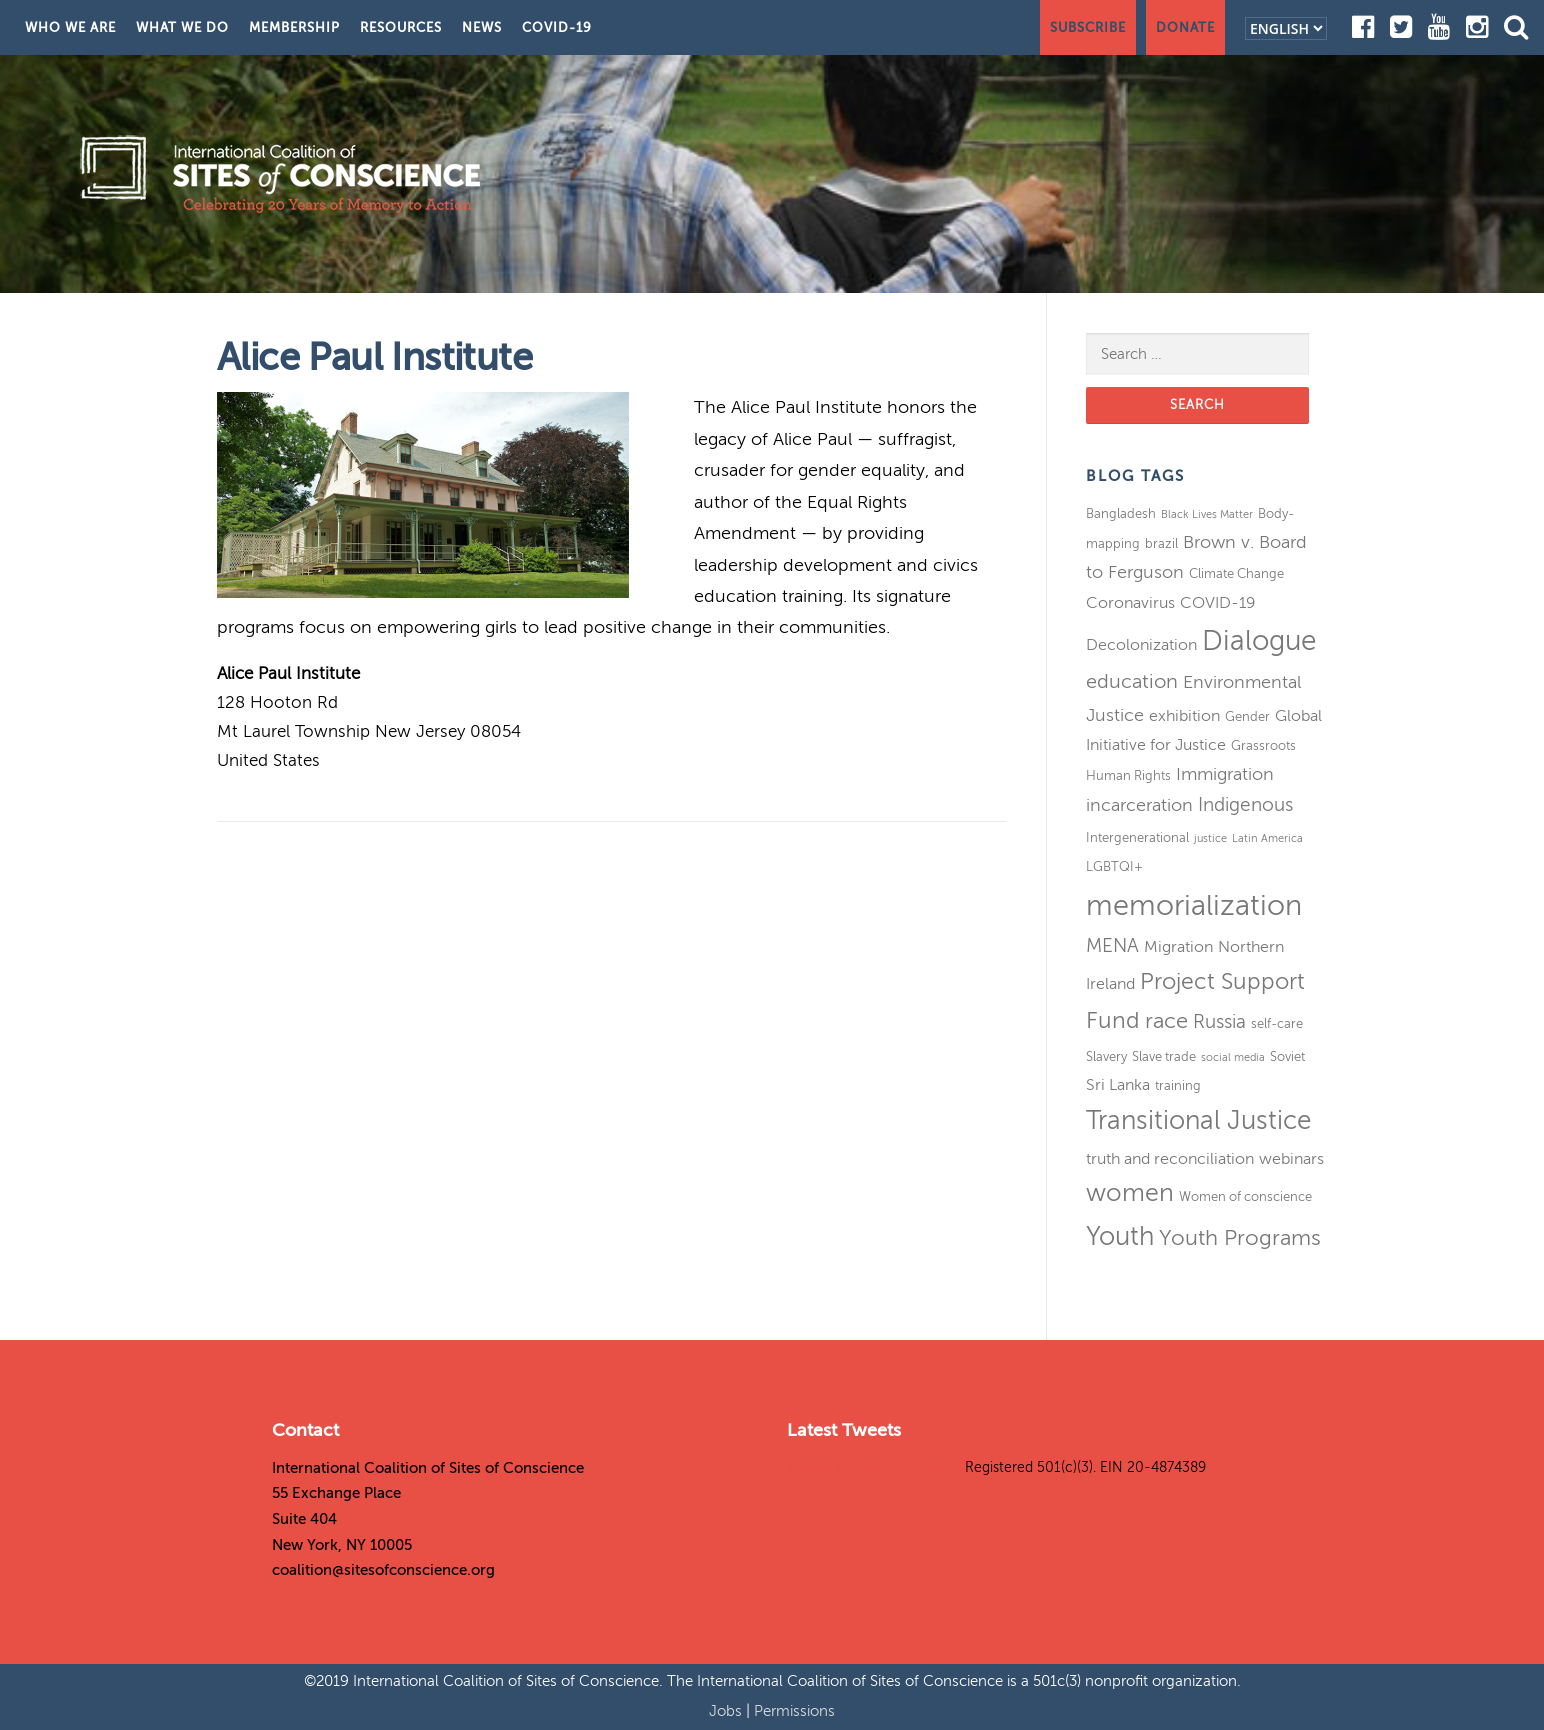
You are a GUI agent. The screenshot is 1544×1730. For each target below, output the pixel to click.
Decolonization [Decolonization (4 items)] (1141, 645)
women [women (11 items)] (1130, 1193)
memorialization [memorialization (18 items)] (1194, 905)
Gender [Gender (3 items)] (1247, 716)
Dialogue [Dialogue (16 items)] (1259, 640)
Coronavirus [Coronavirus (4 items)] (1130, 603)
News (482, 27)
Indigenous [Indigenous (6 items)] (1245, 804)
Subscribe (1088, 27)
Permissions (794, 1711)
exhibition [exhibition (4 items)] (1184, 716)
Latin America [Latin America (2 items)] (1267, 838)
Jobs (727, 1711)
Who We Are (70, 27)
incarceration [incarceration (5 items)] (1139, 805)
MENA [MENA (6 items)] (1112, 945)
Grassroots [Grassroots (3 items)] (1263, 745)
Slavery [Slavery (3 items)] (1106, 1056)
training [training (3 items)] (1178, 1085)
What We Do (182, 27)
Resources (401, 27)
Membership (294, 27)
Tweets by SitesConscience (874, 1467)
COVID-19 (557, 27)
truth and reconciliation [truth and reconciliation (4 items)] (1170, 1159)
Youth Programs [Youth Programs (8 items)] (1240, 1238)
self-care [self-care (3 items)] (1277, 1023)
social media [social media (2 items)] (1233, 1057)
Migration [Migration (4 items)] (1178, 947)
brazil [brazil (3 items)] (1161, 543)
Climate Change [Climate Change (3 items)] (1236, 573)
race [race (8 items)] (1166, 1021)
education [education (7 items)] (1132, 681)
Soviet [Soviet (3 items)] (1287, 1056)
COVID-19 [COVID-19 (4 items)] (1218, 603)
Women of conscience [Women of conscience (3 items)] (1245, 1196)
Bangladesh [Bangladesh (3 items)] (1121, 513)
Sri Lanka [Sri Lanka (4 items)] (1118, 1085)
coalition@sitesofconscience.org (383, 1570)
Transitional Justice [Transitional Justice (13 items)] (1198, 1120)
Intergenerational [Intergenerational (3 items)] (1137, 837)
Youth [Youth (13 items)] (1120, 1236)
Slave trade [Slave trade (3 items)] (1164, 1056)
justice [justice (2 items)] (1210, 838)
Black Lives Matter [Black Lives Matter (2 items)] (1207, 514)
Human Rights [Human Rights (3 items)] (1128, 775)
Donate (1185, 27)
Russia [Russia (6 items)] (1219, 1021)
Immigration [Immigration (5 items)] (1225, 774)
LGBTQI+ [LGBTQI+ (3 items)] (1114, 866)
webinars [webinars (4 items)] (1291, 1159)
